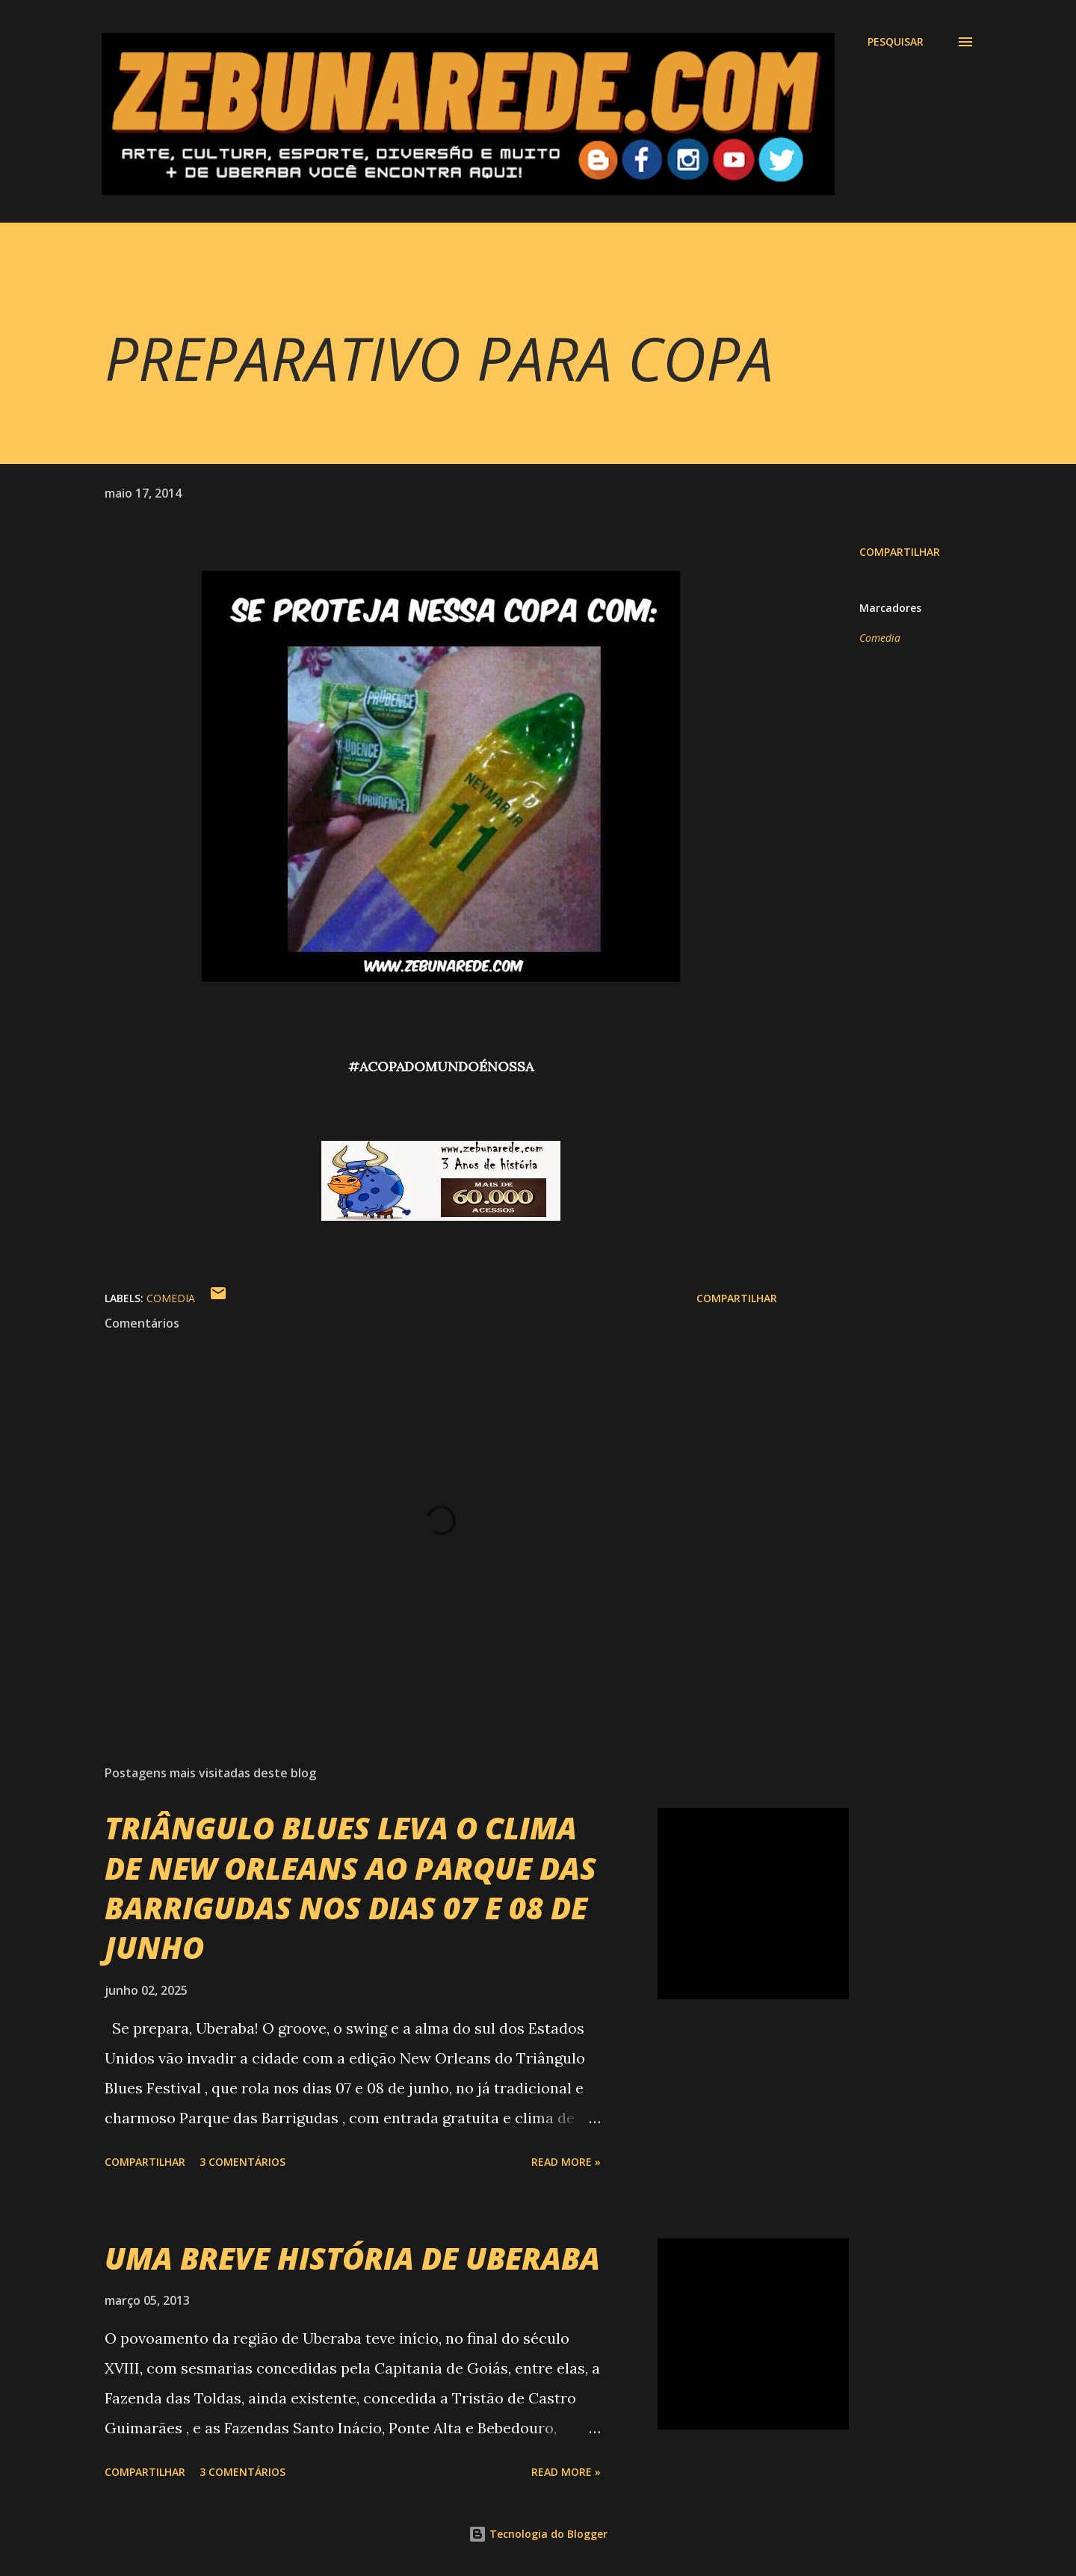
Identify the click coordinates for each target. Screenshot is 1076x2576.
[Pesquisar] (896, 42)
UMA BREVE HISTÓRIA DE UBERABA (352, 2258)
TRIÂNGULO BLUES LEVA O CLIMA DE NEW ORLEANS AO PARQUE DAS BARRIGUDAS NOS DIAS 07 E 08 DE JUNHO (350, 1887)
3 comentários (242, 2162)
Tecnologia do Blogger (538, 2534)
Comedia (879, 638)
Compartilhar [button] (899, 552)
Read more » (566, 2162)
